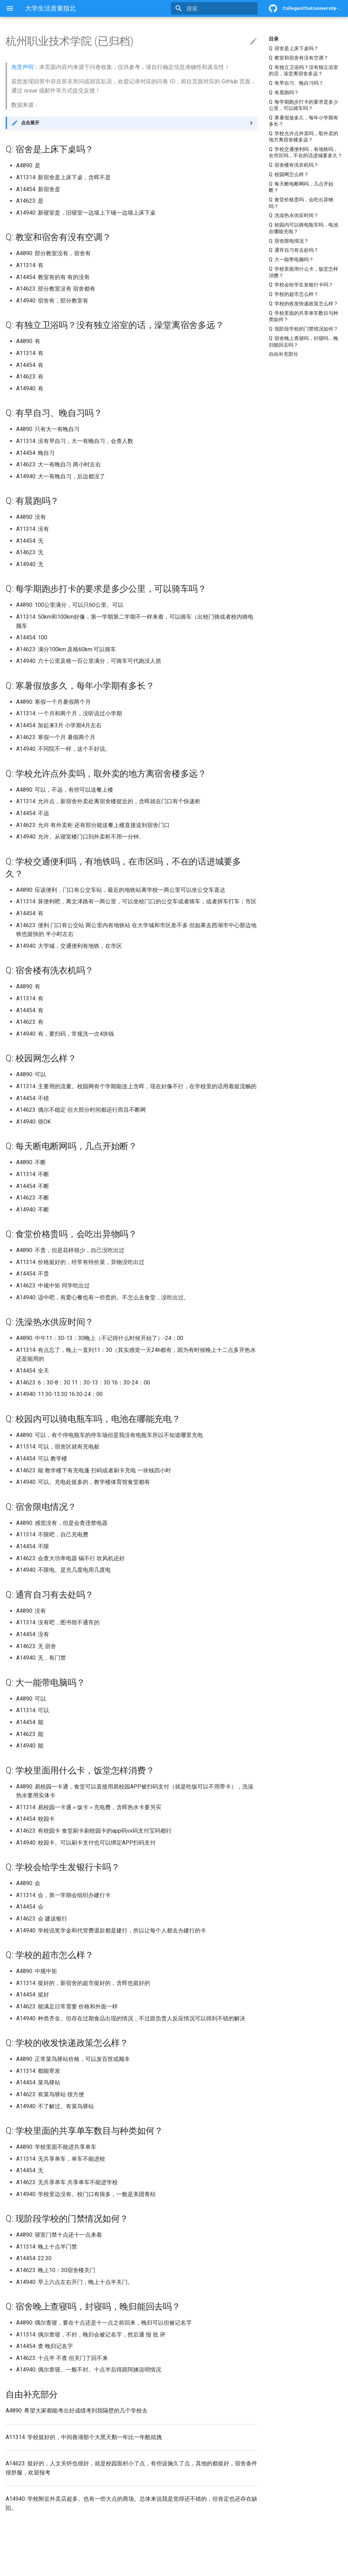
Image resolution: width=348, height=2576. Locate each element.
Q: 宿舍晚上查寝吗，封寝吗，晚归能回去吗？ (303, 341)
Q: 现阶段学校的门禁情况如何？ (303, 329)
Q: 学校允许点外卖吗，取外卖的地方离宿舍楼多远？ (303, 137)
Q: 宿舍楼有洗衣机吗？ (294, 165)
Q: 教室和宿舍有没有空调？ (298, 58)
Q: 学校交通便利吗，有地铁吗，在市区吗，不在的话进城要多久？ (305, 152)
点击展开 (30, 122)
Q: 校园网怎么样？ (289, 174)
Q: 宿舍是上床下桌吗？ (294, 48)
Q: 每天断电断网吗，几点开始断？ (301, 187)
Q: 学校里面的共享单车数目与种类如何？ (303, 316)
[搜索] (217, 8)
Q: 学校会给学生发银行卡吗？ (301, 284)
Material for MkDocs (48, 2568)
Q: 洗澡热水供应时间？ (294, 215)
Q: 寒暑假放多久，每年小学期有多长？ (303, 121)
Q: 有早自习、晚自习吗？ (296, 83)
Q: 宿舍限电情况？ (289, 241)
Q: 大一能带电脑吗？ (291, 259)
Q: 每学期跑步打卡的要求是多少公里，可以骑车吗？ (303, 105)
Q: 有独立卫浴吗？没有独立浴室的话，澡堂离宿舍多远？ (303, 70)
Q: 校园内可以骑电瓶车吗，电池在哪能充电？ (303, 228)
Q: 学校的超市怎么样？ (294, 294)
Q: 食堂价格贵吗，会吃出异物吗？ (301, 203)
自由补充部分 (283, 354)
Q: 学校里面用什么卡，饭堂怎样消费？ (303, 272)
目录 (274, 39)
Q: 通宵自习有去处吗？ (294, 250)
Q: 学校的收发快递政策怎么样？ (303, 303)
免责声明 (22, 67)
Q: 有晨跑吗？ (284, 92)
